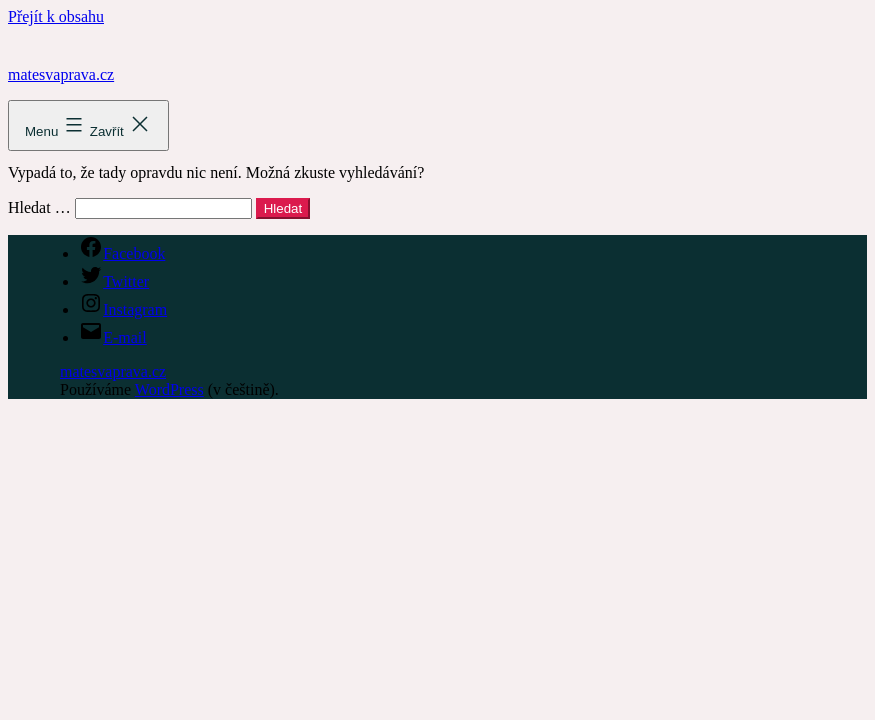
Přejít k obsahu (56, 16)
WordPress (169, 389)
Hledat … (39, 207)
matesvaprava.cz (61, 74)
